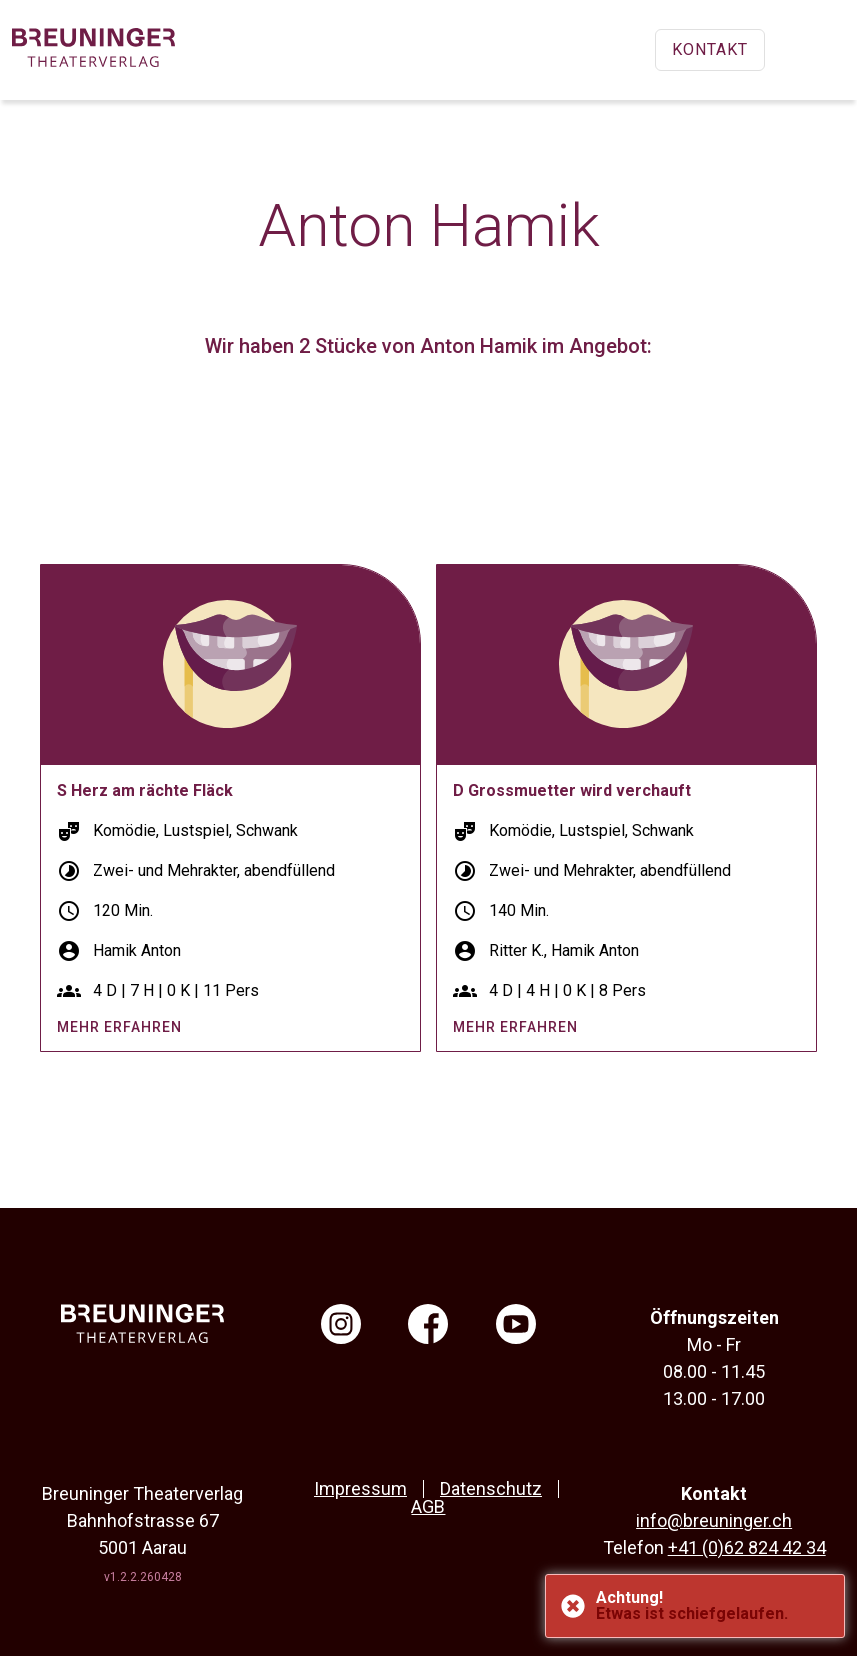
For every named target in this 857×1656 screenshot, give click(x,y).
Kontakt (710, 49)
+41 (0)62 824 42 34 (747, 1547)
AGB (428, 1506)
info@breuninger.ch (714, 1520)
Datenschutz (491, 1488)
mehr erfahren (119, 1027)
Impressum (360, 1488)
